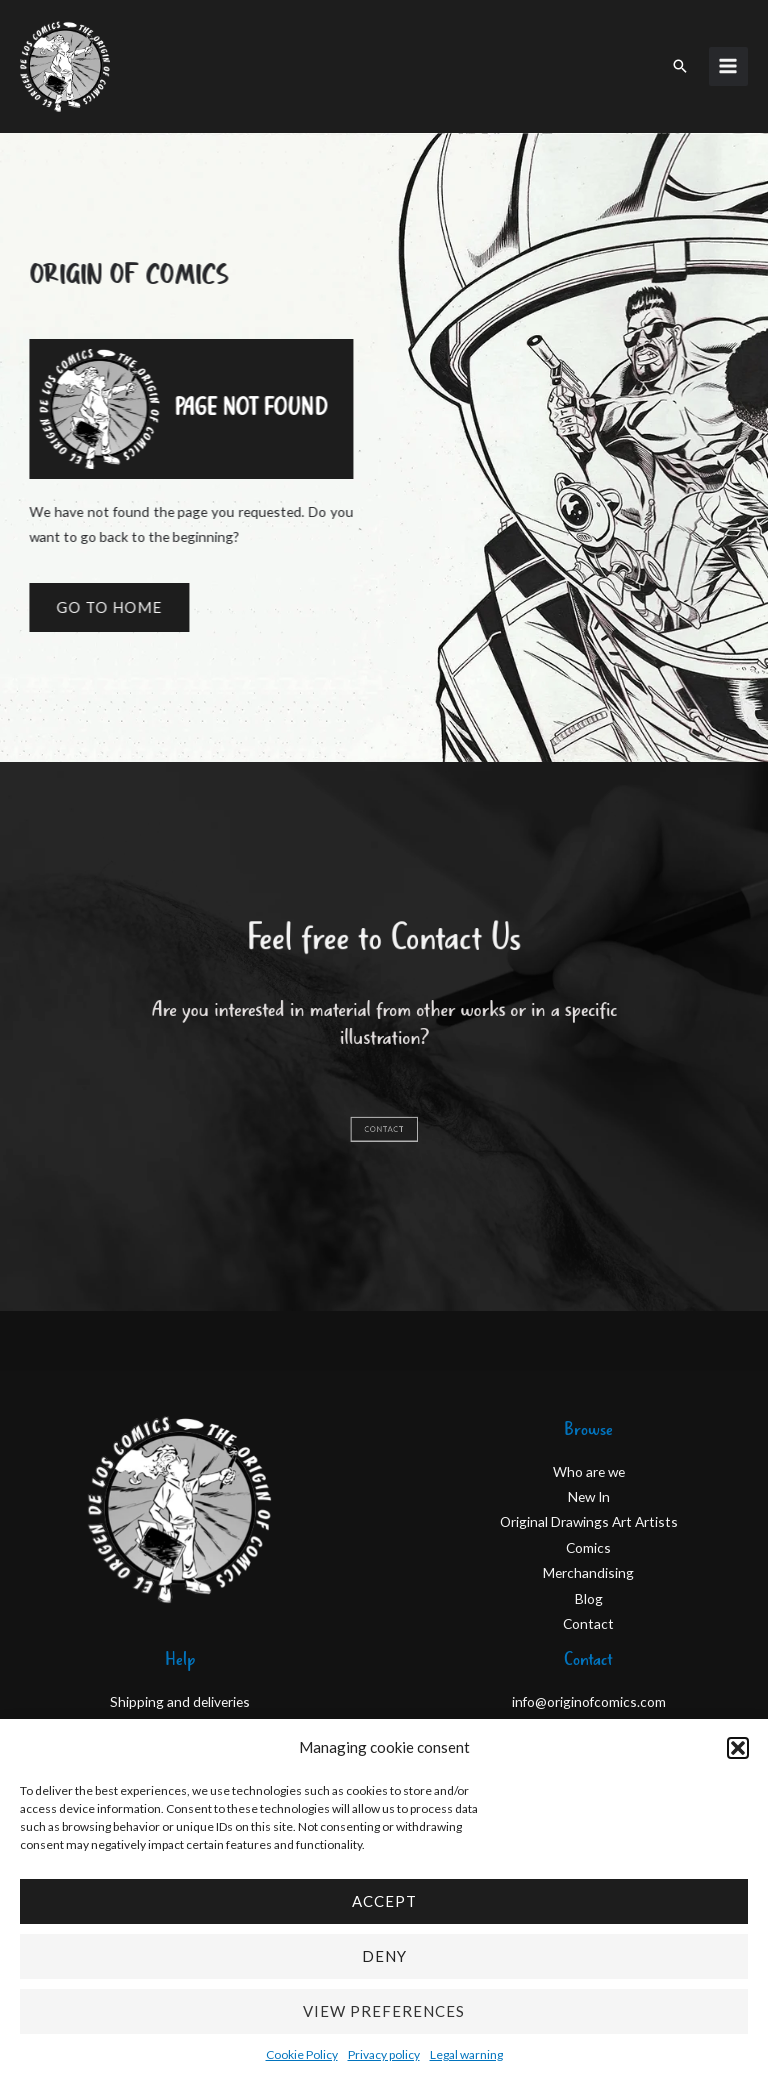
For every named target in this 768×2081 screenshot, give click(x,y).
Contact (588, 1623)
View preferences (384, 2011)
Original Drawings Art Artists (589, 1521)
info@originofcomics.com (589, 1701)
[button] (738, 1748)
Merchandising (588, 1572)
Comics (588, 1547)
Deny (384, 1956)
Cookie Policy (302, 2054)
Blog (589, 1598)
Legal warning (466, 2054)
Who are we (589, 1471)
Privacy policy (384, 2054)
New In (589, 1496)
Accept (384, 1901)
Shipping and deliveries (180, 1701)
